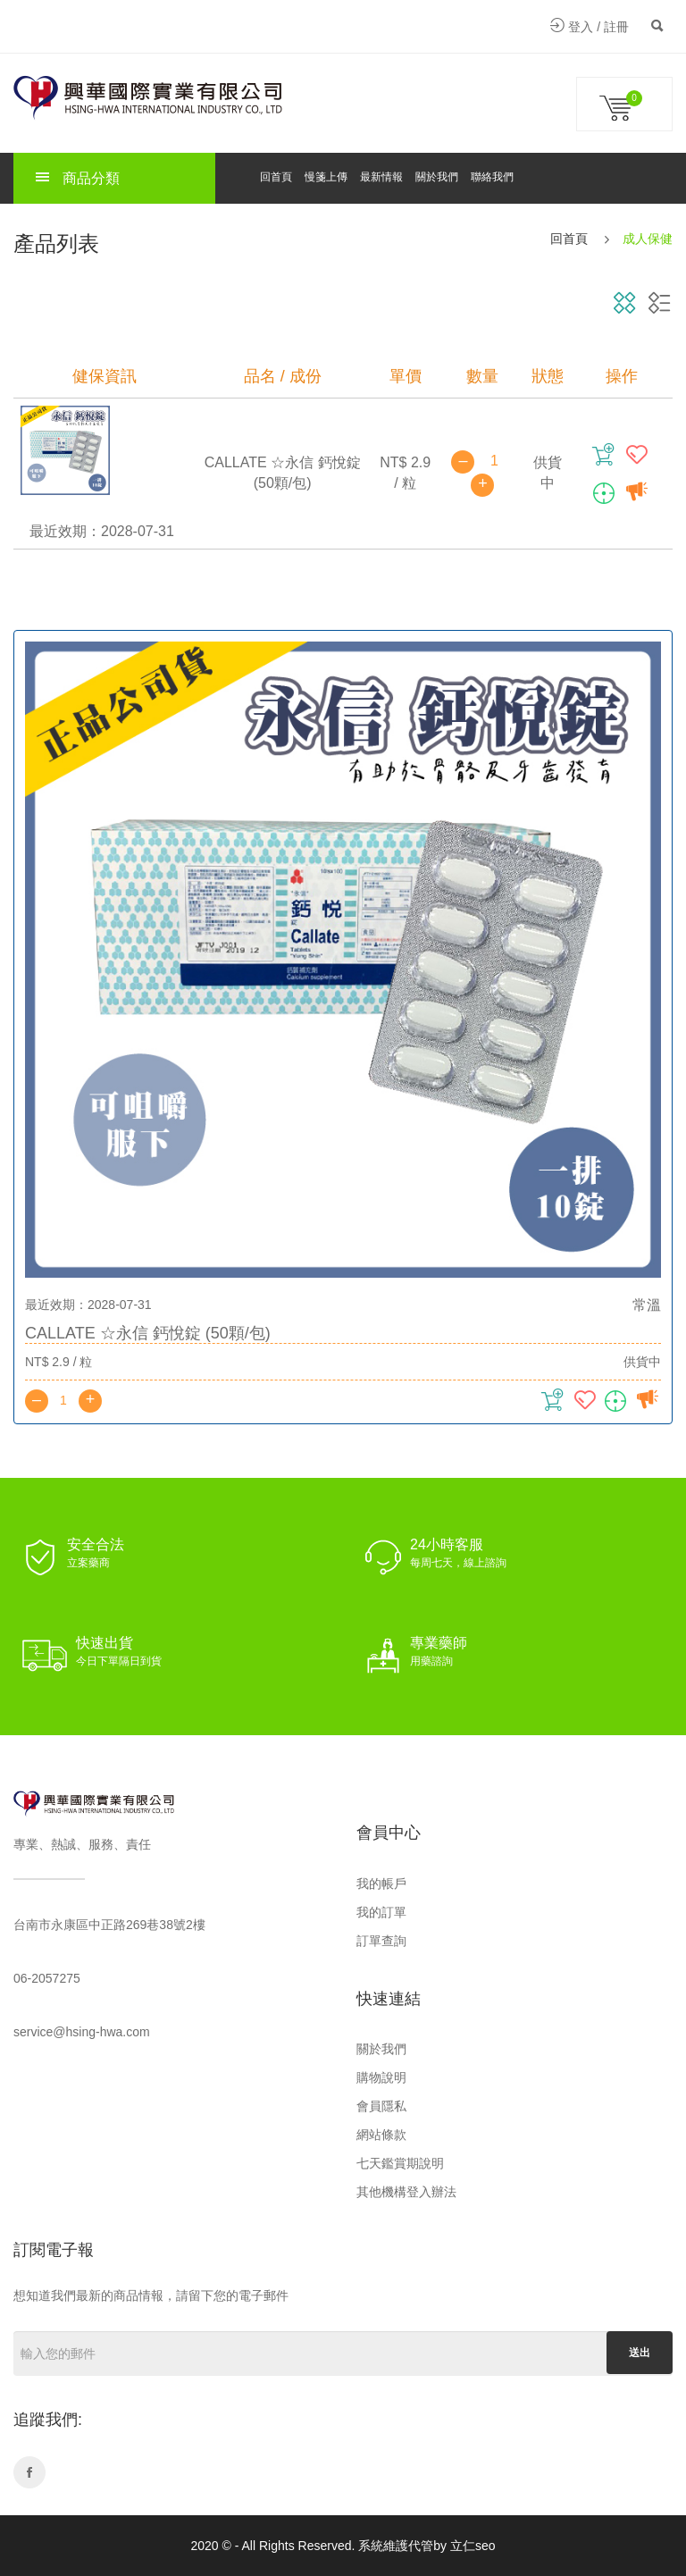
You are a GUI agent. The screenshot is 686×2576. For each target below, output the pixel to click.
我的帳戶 (381, 1883)
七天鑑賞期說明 (400, 2163)
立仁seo (473, 2545)
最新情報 (381, 177)
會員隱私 (381, 2106)
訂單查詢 (381, 1941)
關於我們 (436, 177)
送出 (639, 2352)
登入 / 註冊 (589, 27)
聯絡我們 (492, 177)
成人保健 (648, 238)
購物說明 (381, 2077)
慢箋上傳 (326, 177)
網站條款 (381, 2134)
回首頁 (276, 177)
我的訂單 (381, 1912)
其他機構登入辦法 (406, 2192)
